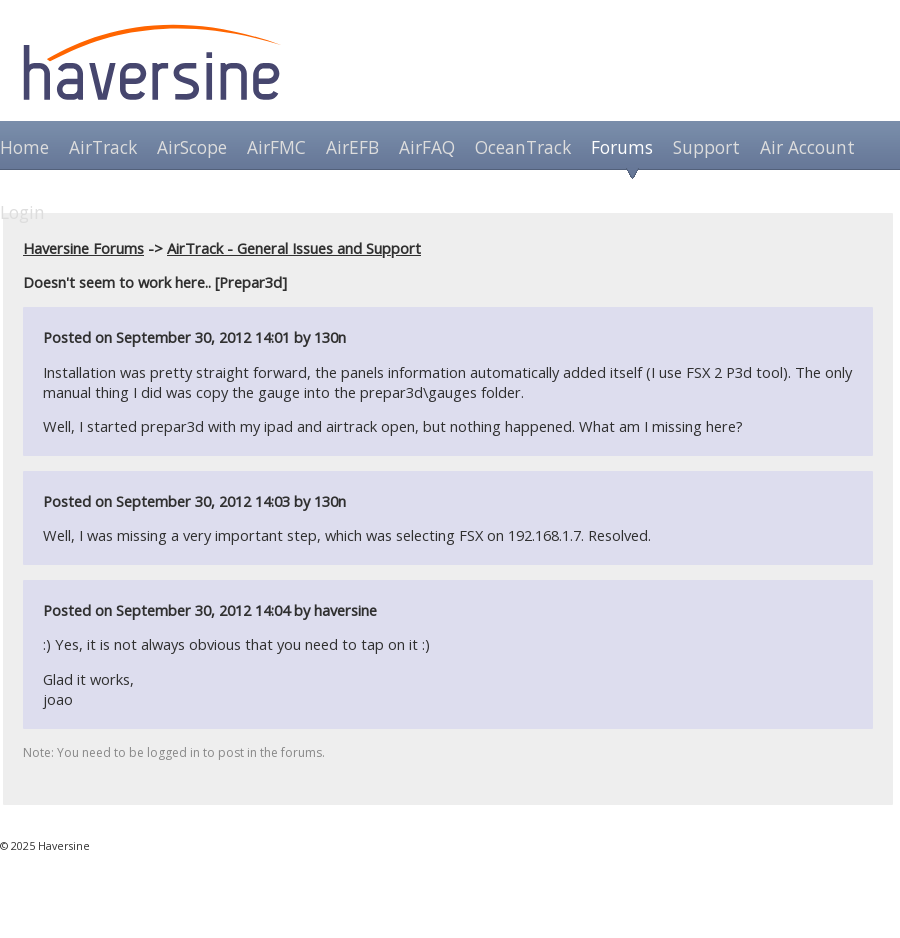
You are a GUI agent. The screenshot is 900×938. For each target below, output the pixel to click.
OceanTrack (523, 147)
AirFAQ (427, 147)
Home (24, 147)
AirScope (192, 147)
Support (706, 147)
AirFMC (276, 147)
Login (22, 212)
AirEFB (352, 147)
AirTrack (103, 147)
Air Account (807, 147)
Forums (622, 147)
